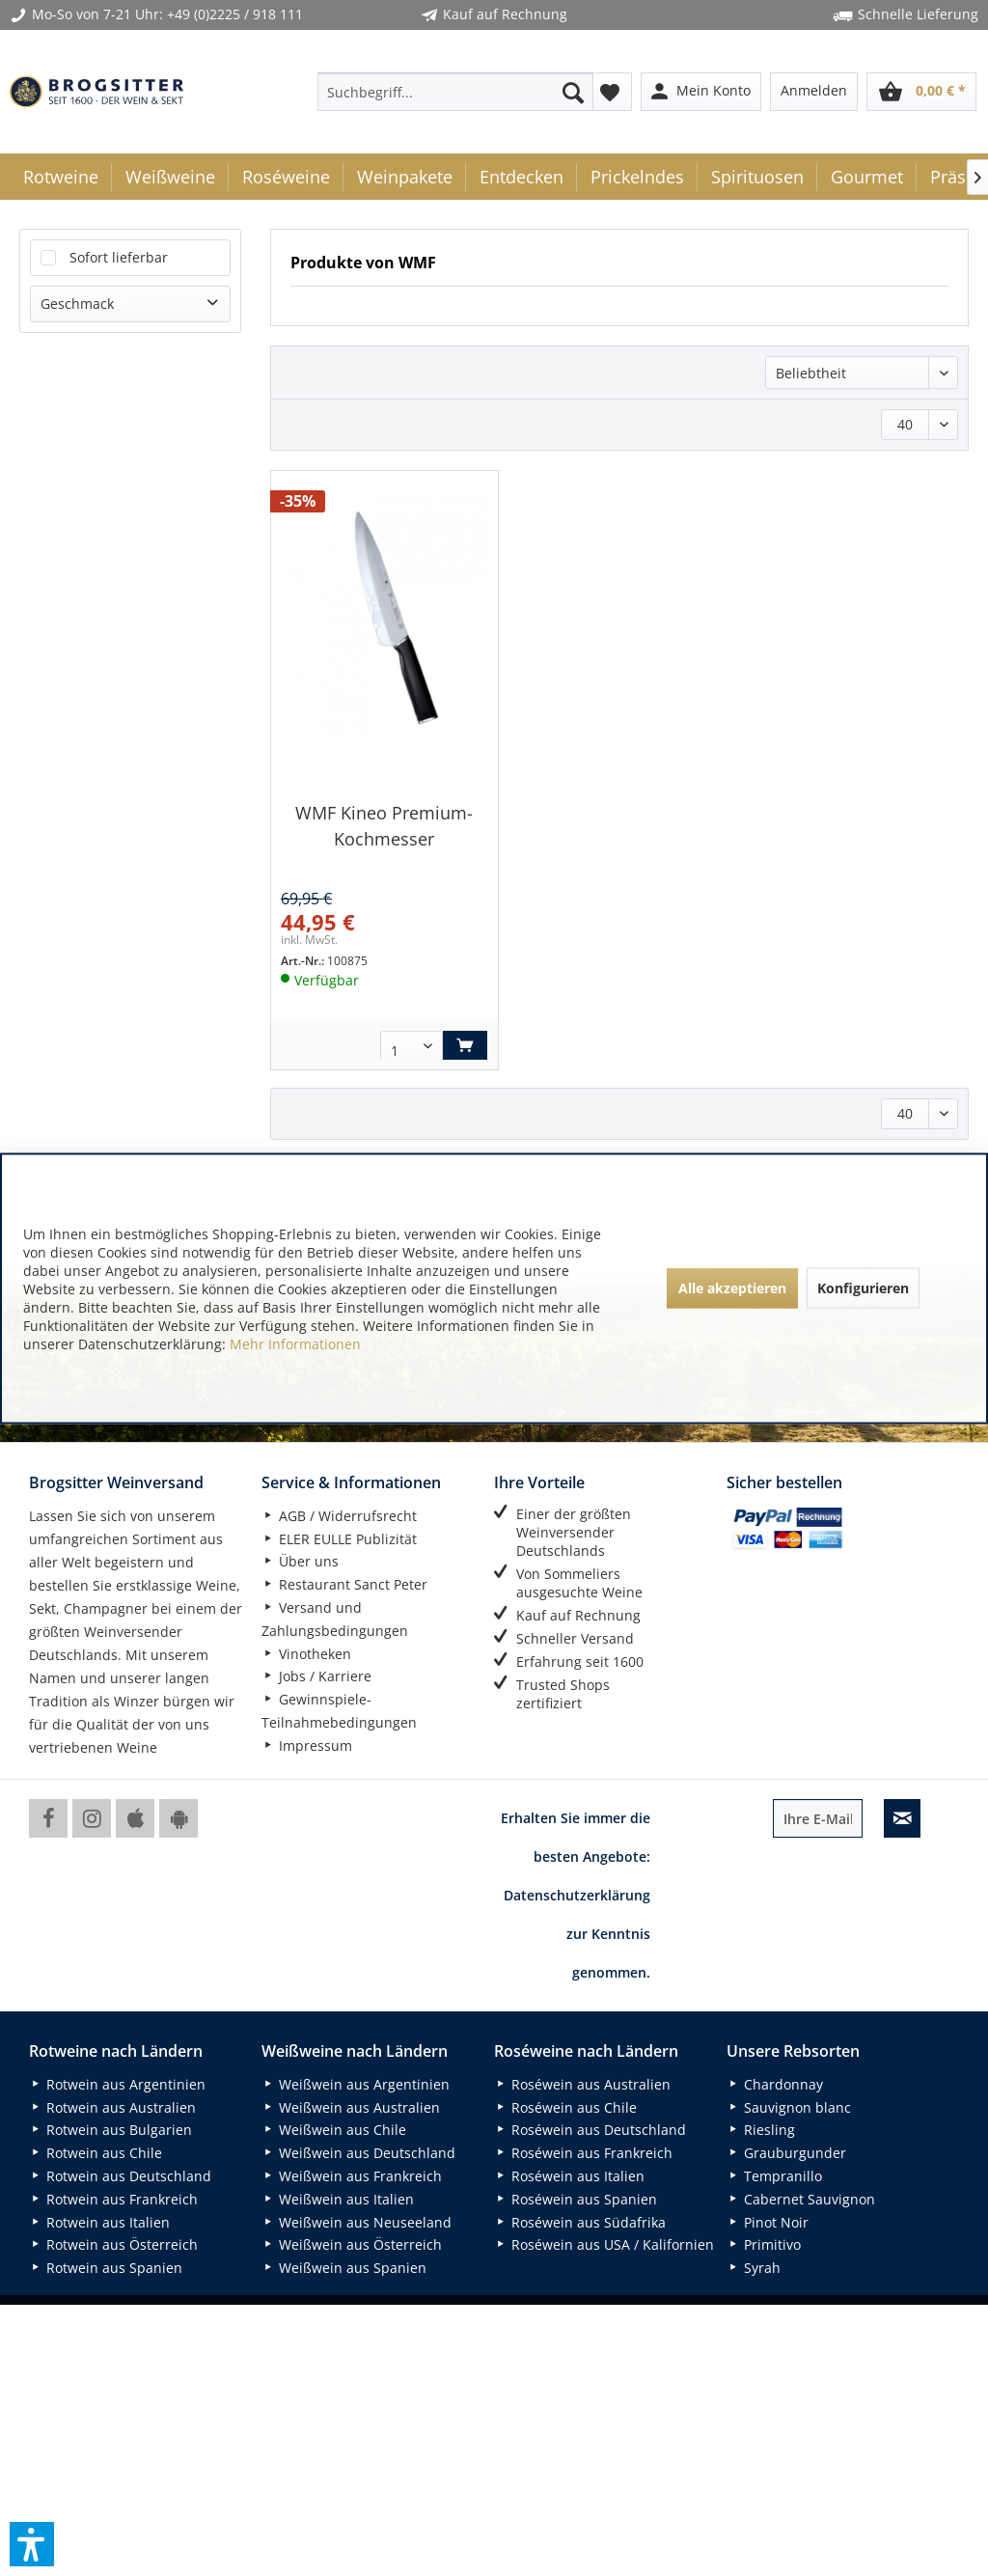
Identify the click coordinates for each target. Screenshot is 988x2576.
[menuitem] (455, 91)
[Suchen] (573, 91)
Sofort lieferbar (118, 257)
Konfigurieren (863, 1288)
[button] (32, 2544)
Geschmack (77, 303)
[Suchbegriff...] (455, 91)
